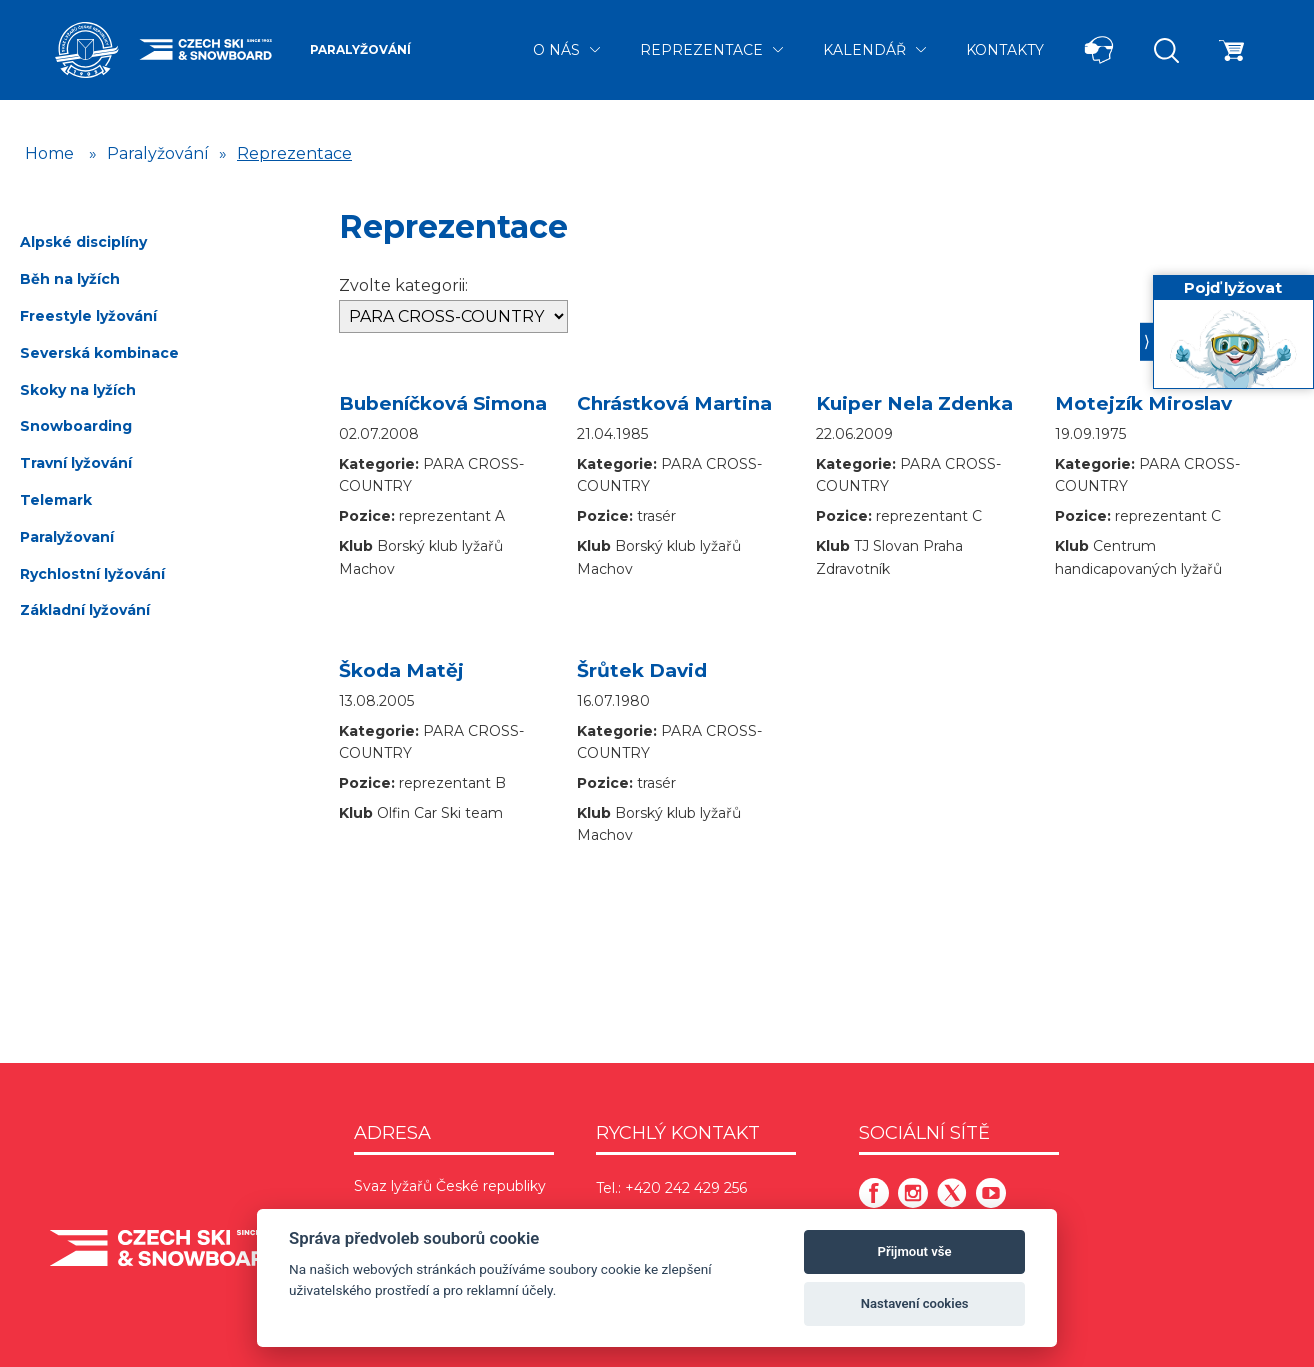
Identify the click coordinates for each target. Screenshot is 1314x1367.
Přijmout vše (915, 1251)
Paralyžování (360, 49)
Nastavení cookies (915, 1303)
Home (49, 153)
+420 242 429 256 (686, 1188)
